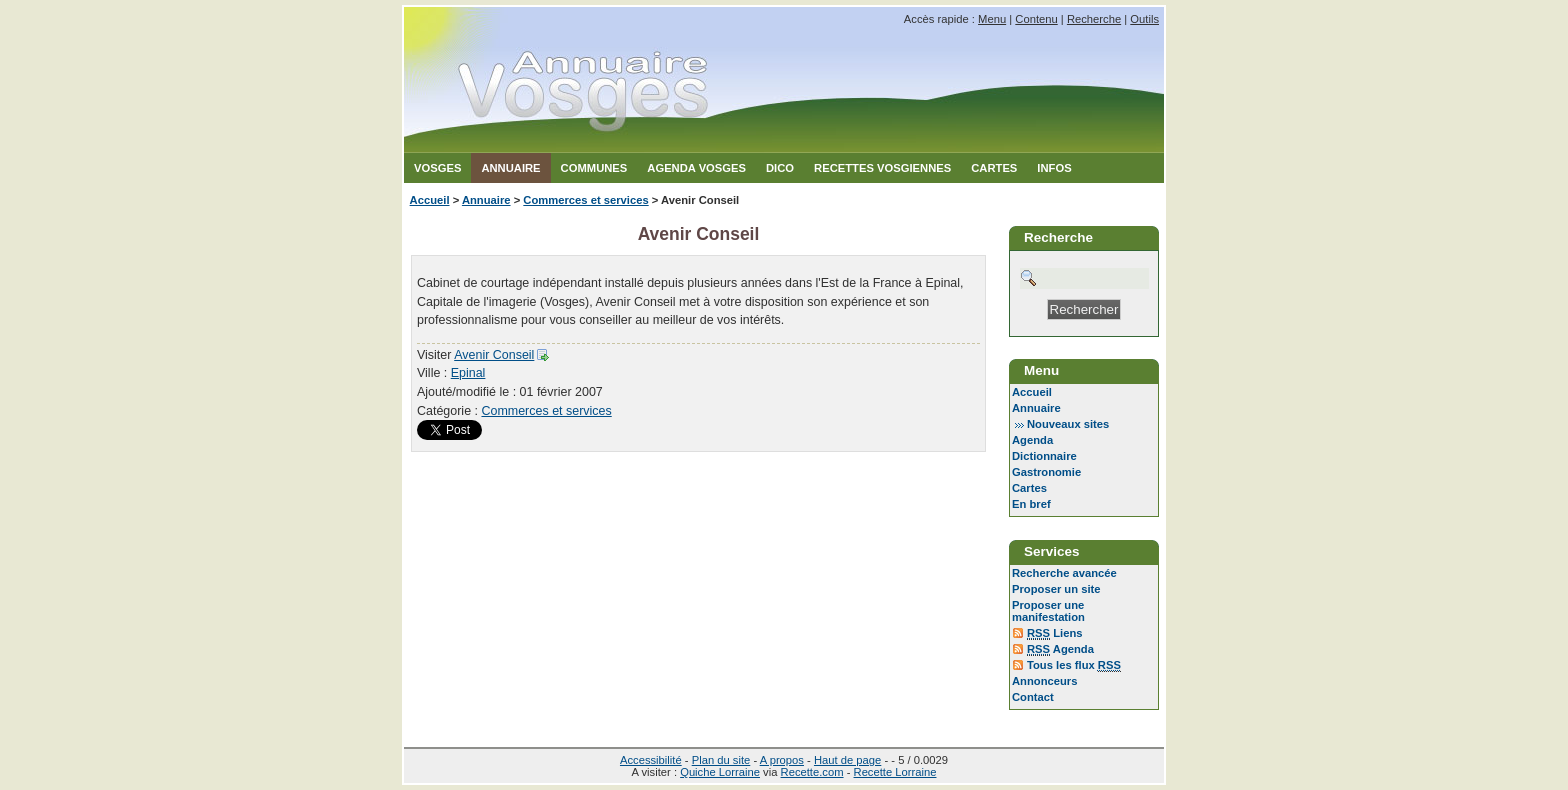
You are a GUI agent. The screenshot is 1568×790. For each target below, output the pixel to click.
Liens (1055, 633)
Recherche (1094, 19)
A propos (782, 760)
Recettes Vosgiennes (882, 168)
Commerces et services (585, 200)
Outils (1144, 19)
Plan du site (721, 760)
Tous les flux (1074, 665)
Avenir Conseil (494, 355)
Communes (594, 168)
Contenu (1036, 19)
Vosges (437, 168)
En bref (1031, 504)
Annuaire (510, 168)
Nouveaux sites (1068, 424)
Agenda (1032, 440)
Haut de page (847, 760)
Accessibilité (651, 760)
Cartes (994, 168)
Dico (780, 168)
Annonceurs (1044, 681)
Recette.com (812, 772)
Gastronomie (1046, 472)
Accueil (430, 200)
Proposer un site (1056, 589)
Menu (992, 19)
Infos (1054, 168)
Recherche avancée (1064, 573)
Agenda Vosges (696, 168)
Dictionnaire (1044, 456)
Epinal (468, 373)
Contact (1033, 697)
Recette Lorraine (895, 772)
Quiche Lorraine (720, 772)
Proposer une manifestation (1048, 611)
